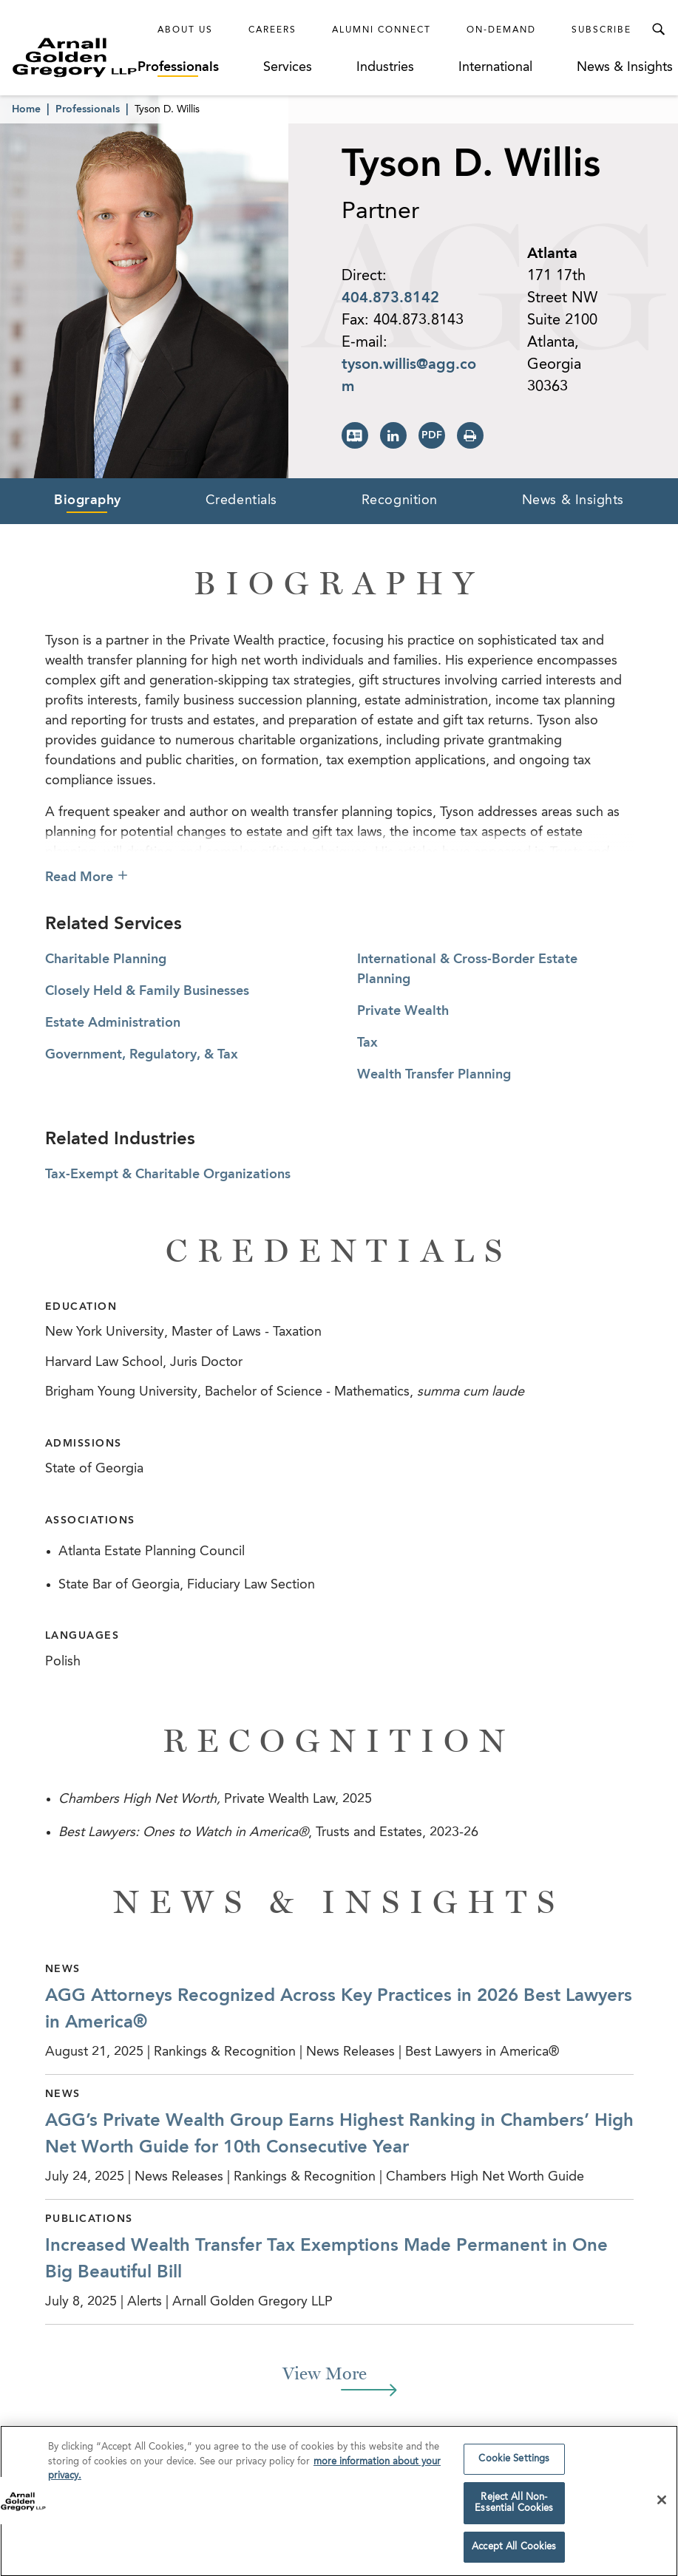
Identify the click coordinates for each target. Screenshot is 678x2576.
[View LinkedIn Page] (393, 435)
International (495, 67)
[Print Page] (470, 435)
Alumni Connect (381, 30)
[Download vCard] (355, 435)
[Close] (661, 2503)
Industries (385, 67)
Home (26, 109)
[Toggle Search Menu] (658, 29)
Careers (272, 30)
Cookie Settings (513, 2462)
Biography (87, 500)
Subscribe (601, 30)
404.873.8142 (390, 298)
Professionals (178, 67)
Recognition (400, 500)
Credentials (241, 500)
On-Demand (501, 30)
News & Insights (625, 67)
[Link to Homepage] (75, 57)
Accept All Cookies (514, 2550)
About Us (185, 30)
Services (287, 67)
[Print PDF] (431, 435)
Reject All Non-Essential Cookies (514, 2506)
